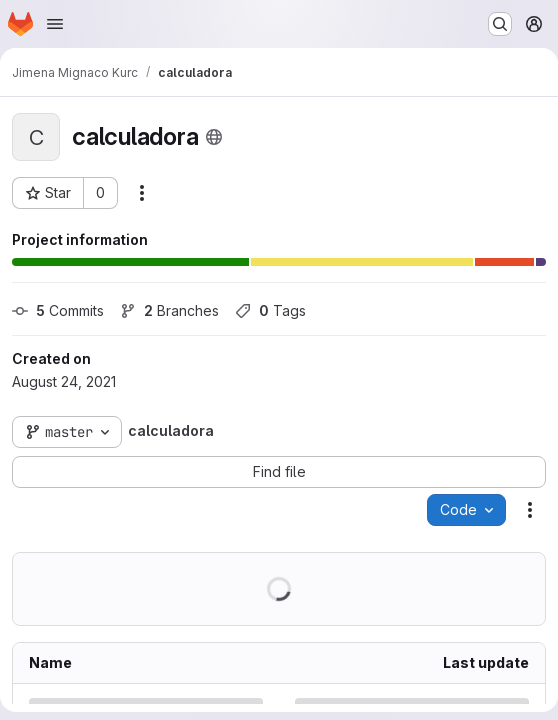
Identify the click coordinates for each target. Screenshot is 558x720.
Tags (270, 310)
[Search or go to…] (500, 24)
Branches (169, 310)
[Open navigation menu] (55, 24)
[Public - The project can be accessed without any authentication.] (214, 137)
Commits (58, 310)
